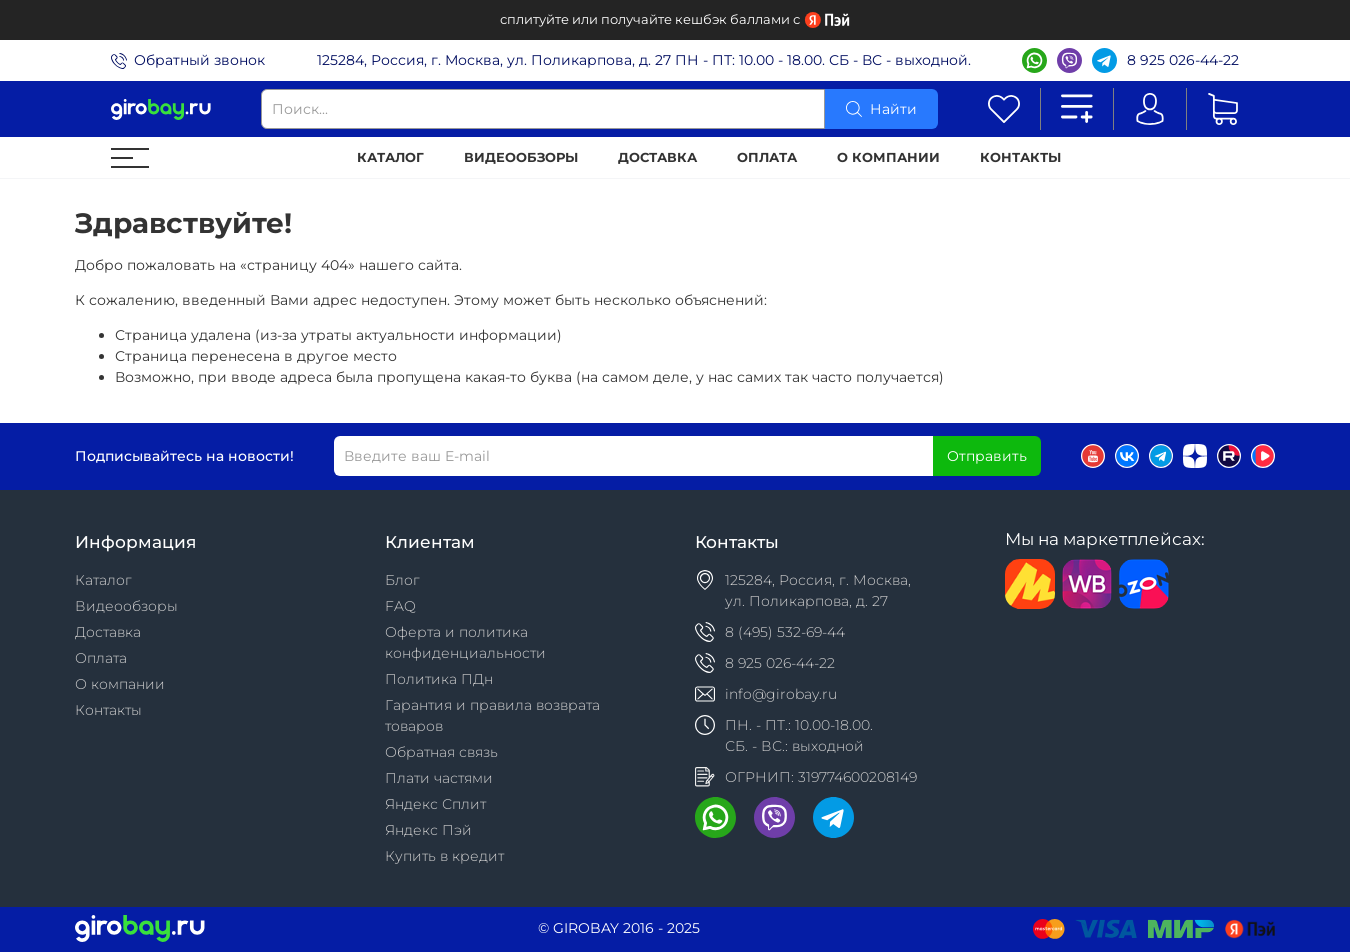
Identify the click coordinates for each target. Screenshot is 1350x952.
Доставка (657, 157)
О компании (888, 157)
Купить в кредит (444, 856)
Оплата (767, 157)
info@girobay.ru (781, 694)
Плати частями (439, 778)
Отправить (987, 456)
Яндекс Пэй (428, 830)
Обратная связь (441, 752)
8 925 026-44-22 (1183, 60)
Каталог (390, 157)
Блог (402, 580)
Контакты (1020, 157)
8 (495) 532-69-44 (785, 632)
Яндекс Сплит (435, 804)
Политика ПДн (439, 679)
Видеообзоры (521, 157)
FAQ (400, 606)
